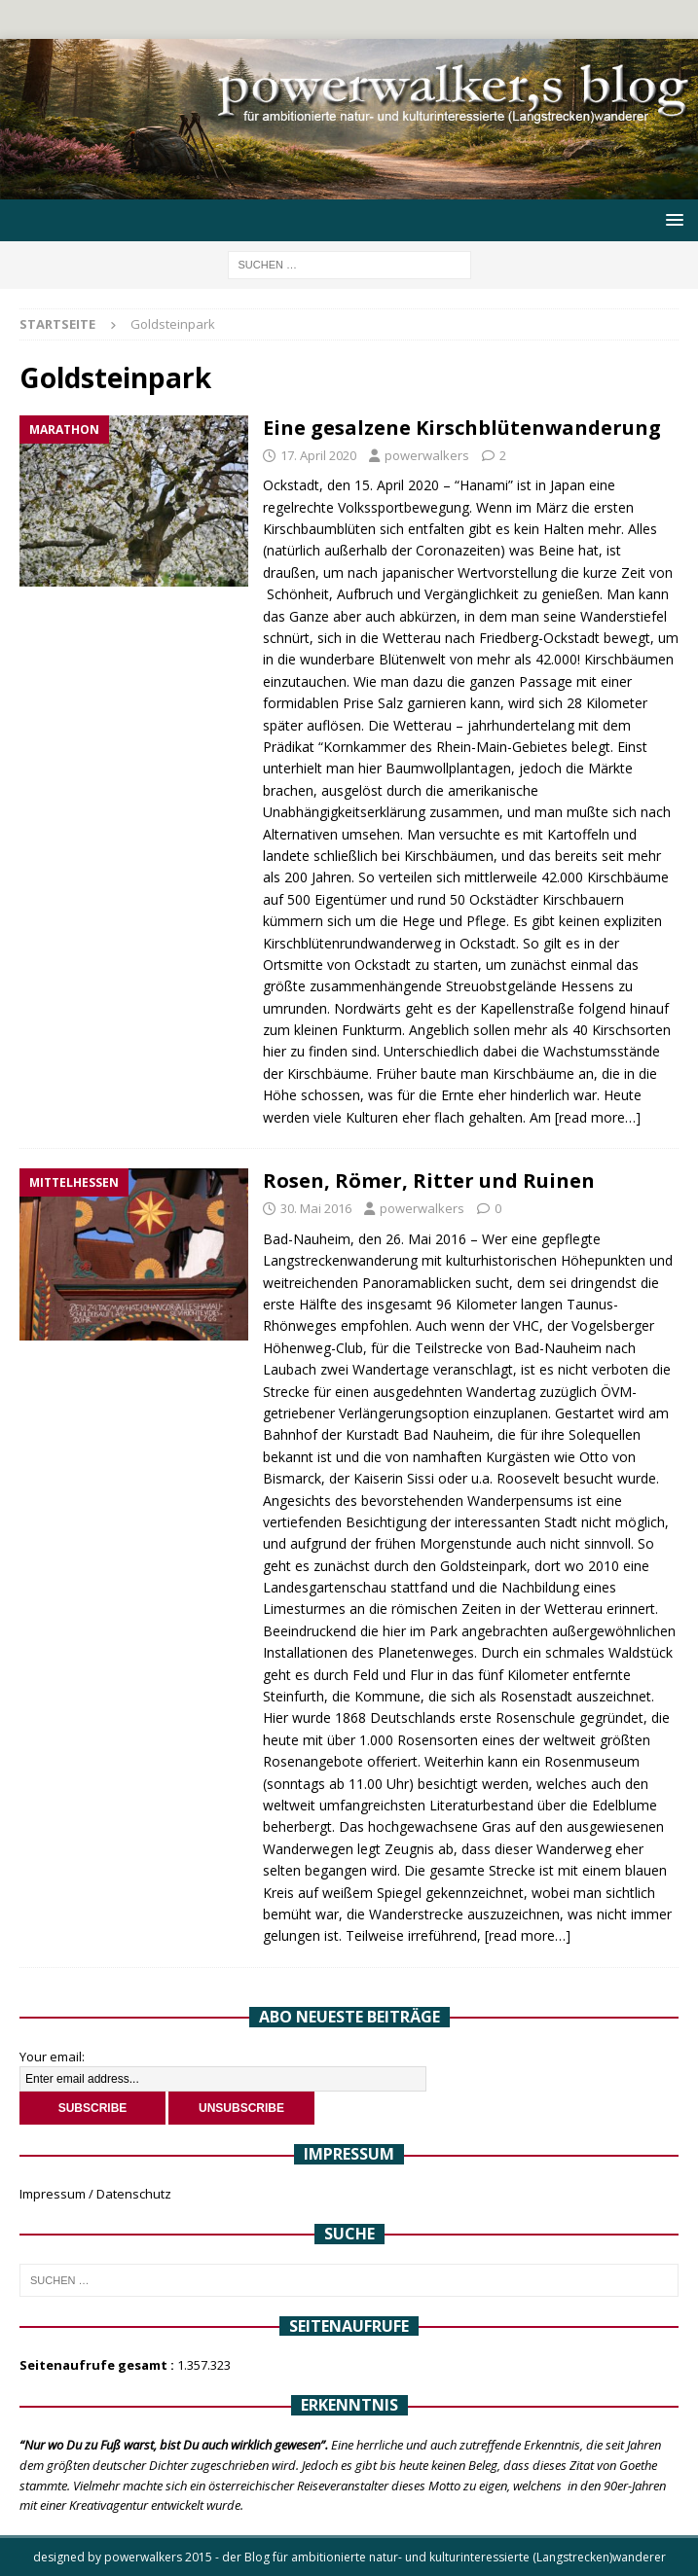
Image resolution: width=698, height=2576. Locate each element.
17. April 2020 (318, 455)
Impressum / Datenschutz (95, 2193)
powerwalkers (427, 455)
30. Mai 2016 (315, 1208)
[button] (671, 219)
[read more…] (598, 1117)
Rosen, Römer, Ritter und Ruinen (429, 1180)
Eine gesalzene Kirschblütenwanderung (462, 427)
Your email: (52, 2056)
